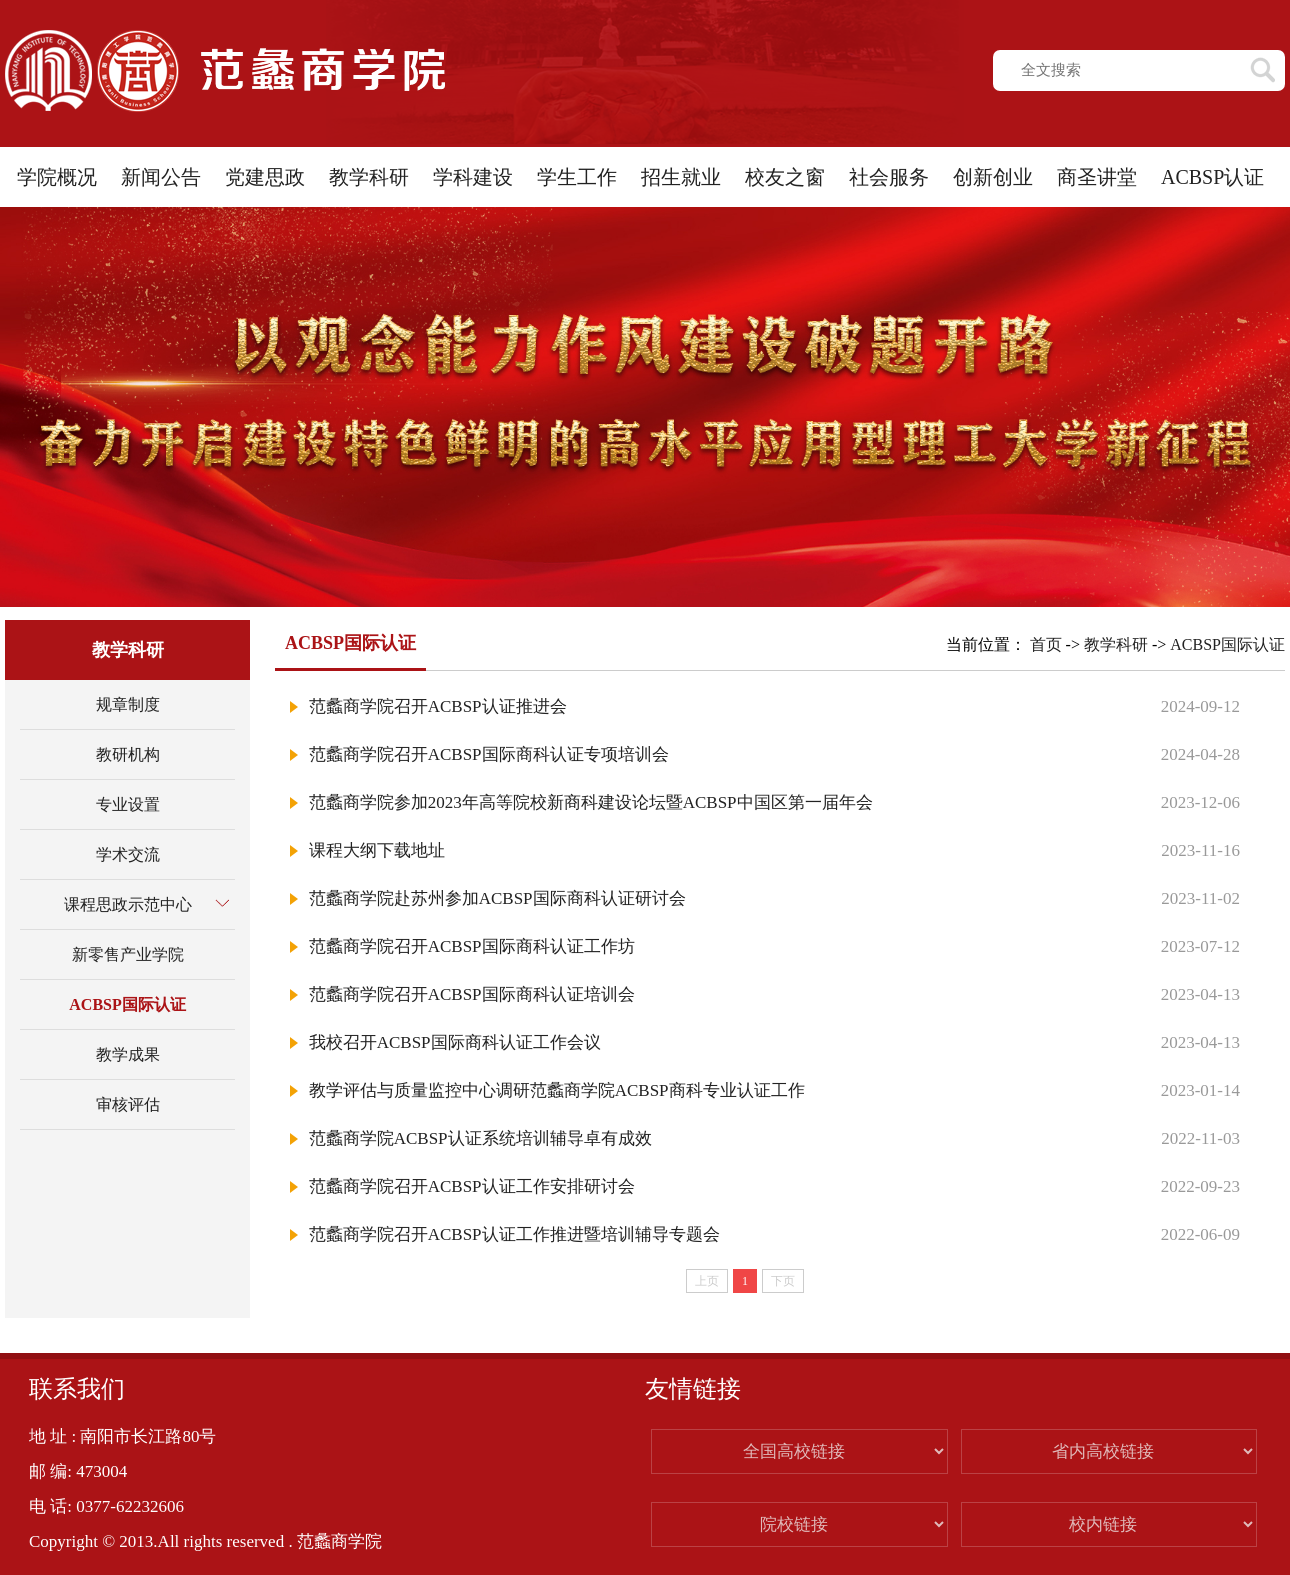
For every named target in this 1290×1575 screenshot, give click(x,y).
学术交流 (128, 854)
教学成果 (128, 1054)
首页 (1046, 644)
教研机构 (128, 754)
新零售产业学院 (128, 954)
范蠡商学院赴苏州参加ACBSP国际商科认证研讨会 (497, 898)
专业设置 (128, 804)
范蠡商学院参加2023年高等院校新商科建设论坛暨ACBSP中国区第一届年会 (591, 802)
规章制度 (128, 704)
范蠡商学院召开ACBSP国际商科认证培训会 (472, 994)
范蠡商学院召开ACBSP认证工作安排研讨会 (472, 1186)
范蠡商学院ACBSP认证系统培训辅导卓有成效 (480, 1138)
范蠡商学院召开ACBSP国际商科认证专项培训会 (489, 754)
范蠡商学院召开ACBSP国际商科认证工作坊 (472, 946)
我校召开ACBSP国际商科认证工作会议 (455, 1042)
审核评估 (128, 1104)
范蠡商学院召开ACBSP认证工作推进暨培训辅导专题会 (514, 1234)
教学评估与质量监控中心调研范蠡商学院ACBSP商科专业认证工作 (557, 1090)
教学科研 (1116, 644)
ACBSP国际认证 (127, 1004)
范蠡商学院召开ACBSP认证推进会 (438, 706)
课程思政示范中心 (128, 904)
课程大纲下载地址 (377, 850)
